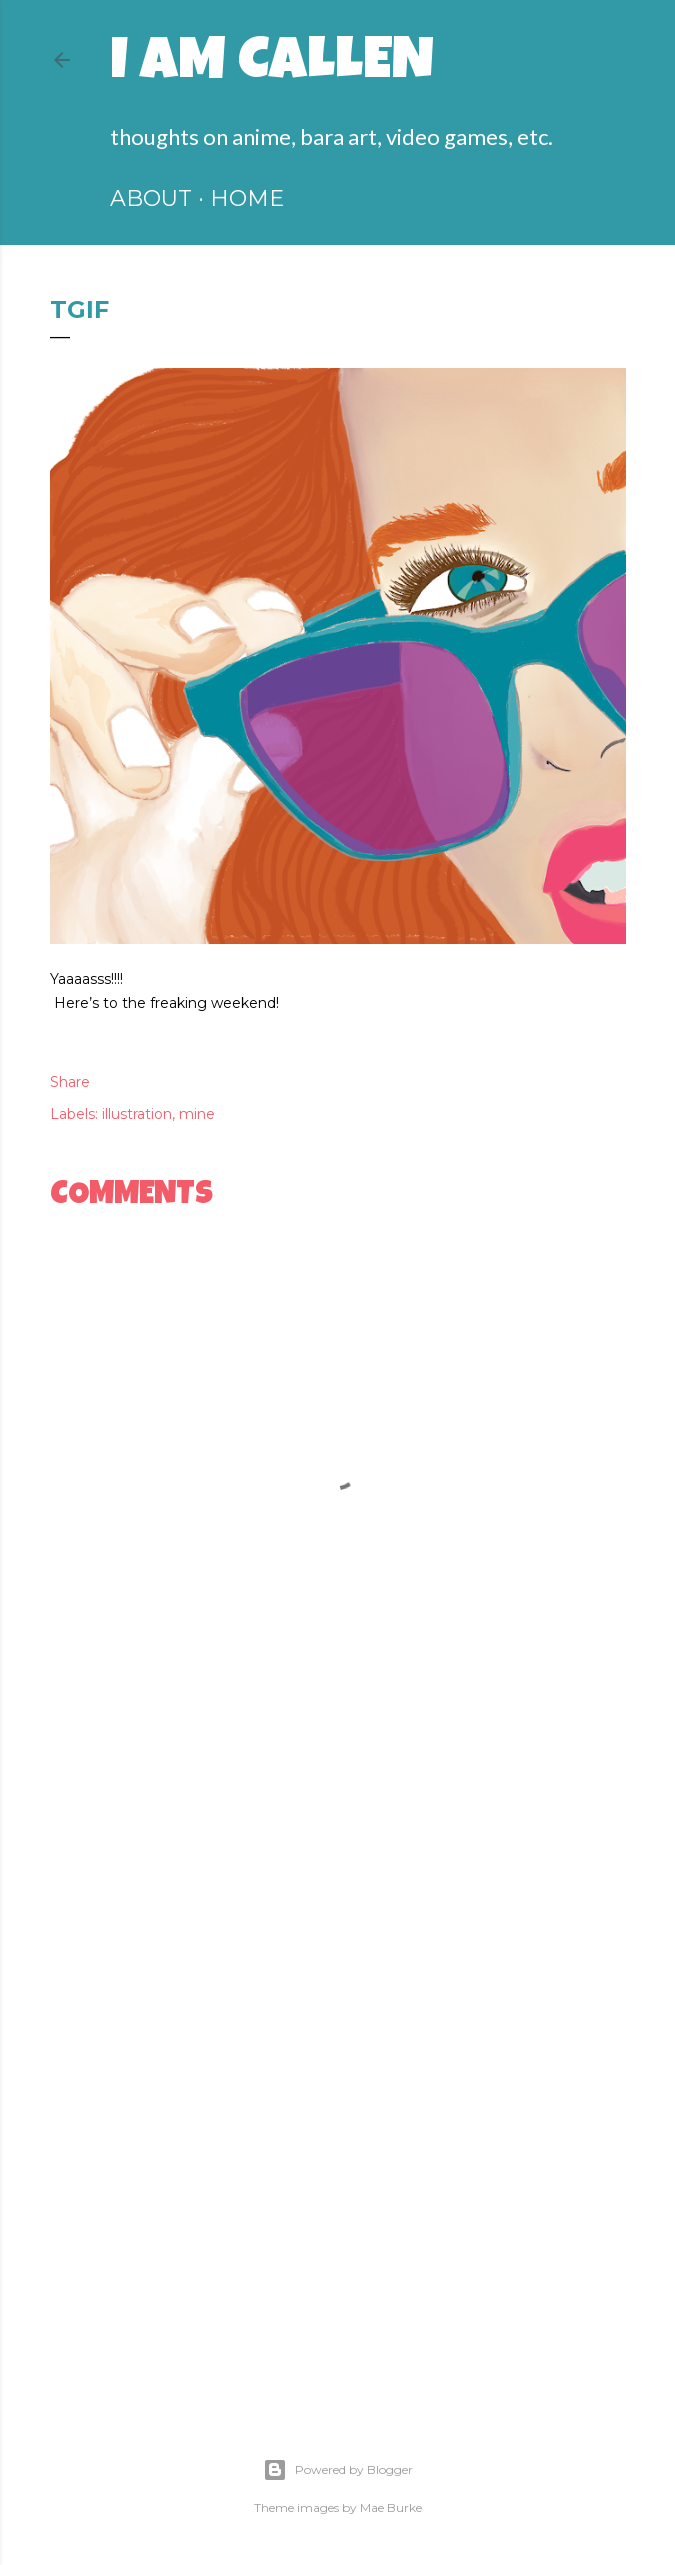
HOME (247, 198)
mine (197, 1114)
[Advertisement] (338, 1888)
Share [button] (70, 1082)
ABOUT (151, 198)
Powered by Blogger (338, 2470)
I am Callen (272, 66)
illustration (137, 1114)
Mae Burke (391, 2507)
